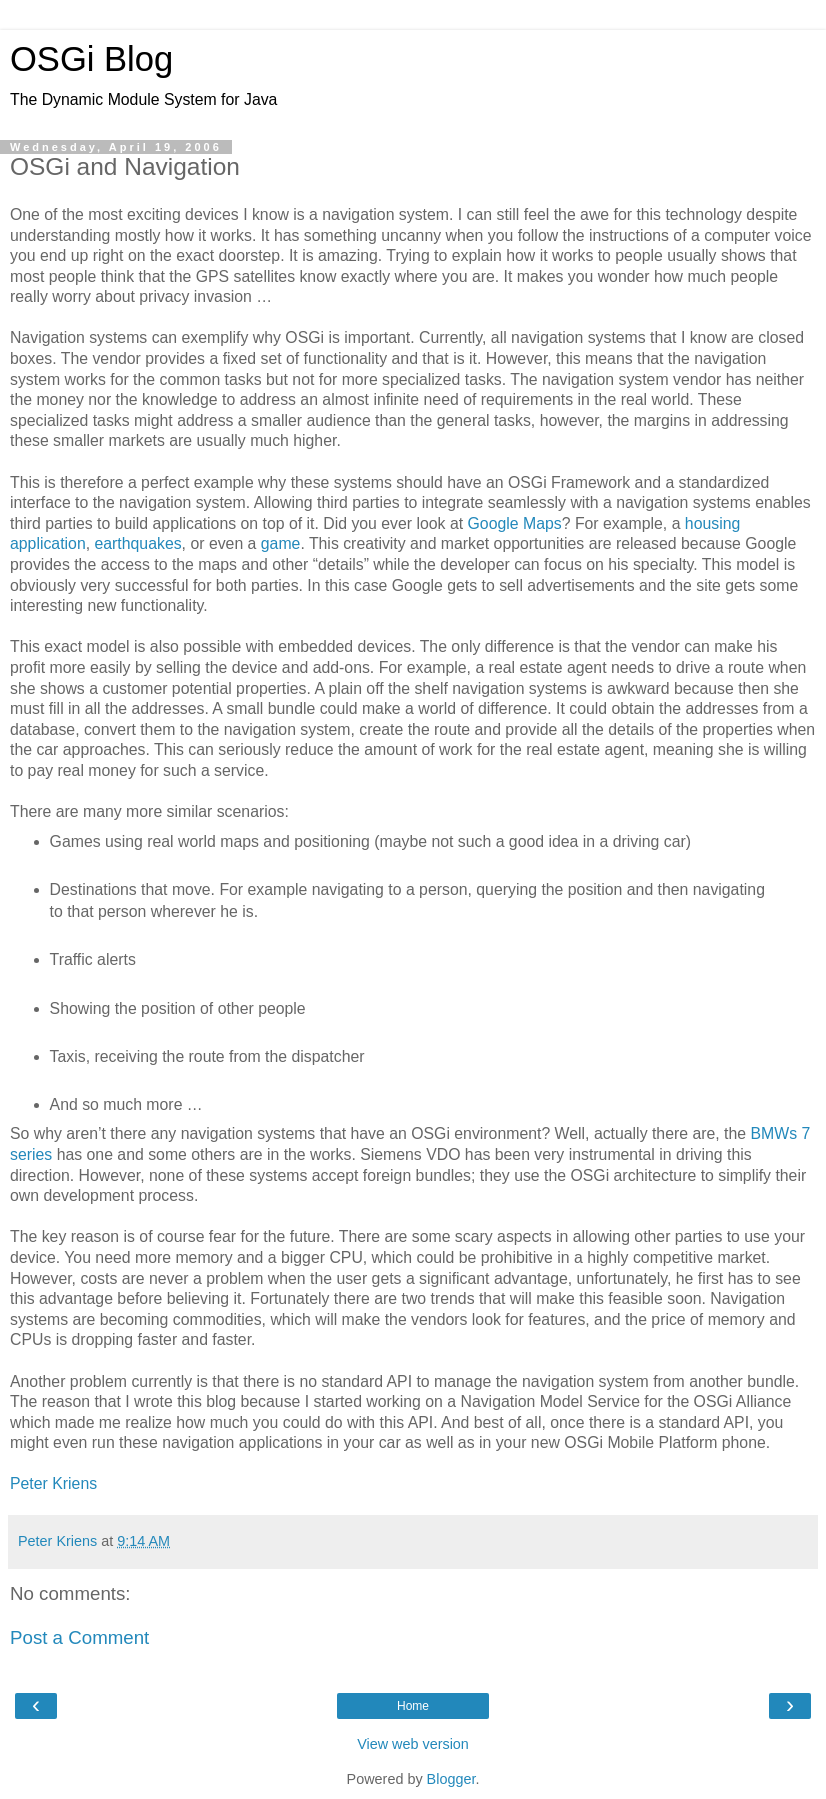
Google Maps (515, 523)
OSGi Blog (91, 59)
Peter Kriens (53, 1483)
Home (413, 1706)
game (281, 543)
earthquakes (137, 543)
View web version (413, 1744)
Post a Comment (79, 1637)
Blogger (451, 1779)
